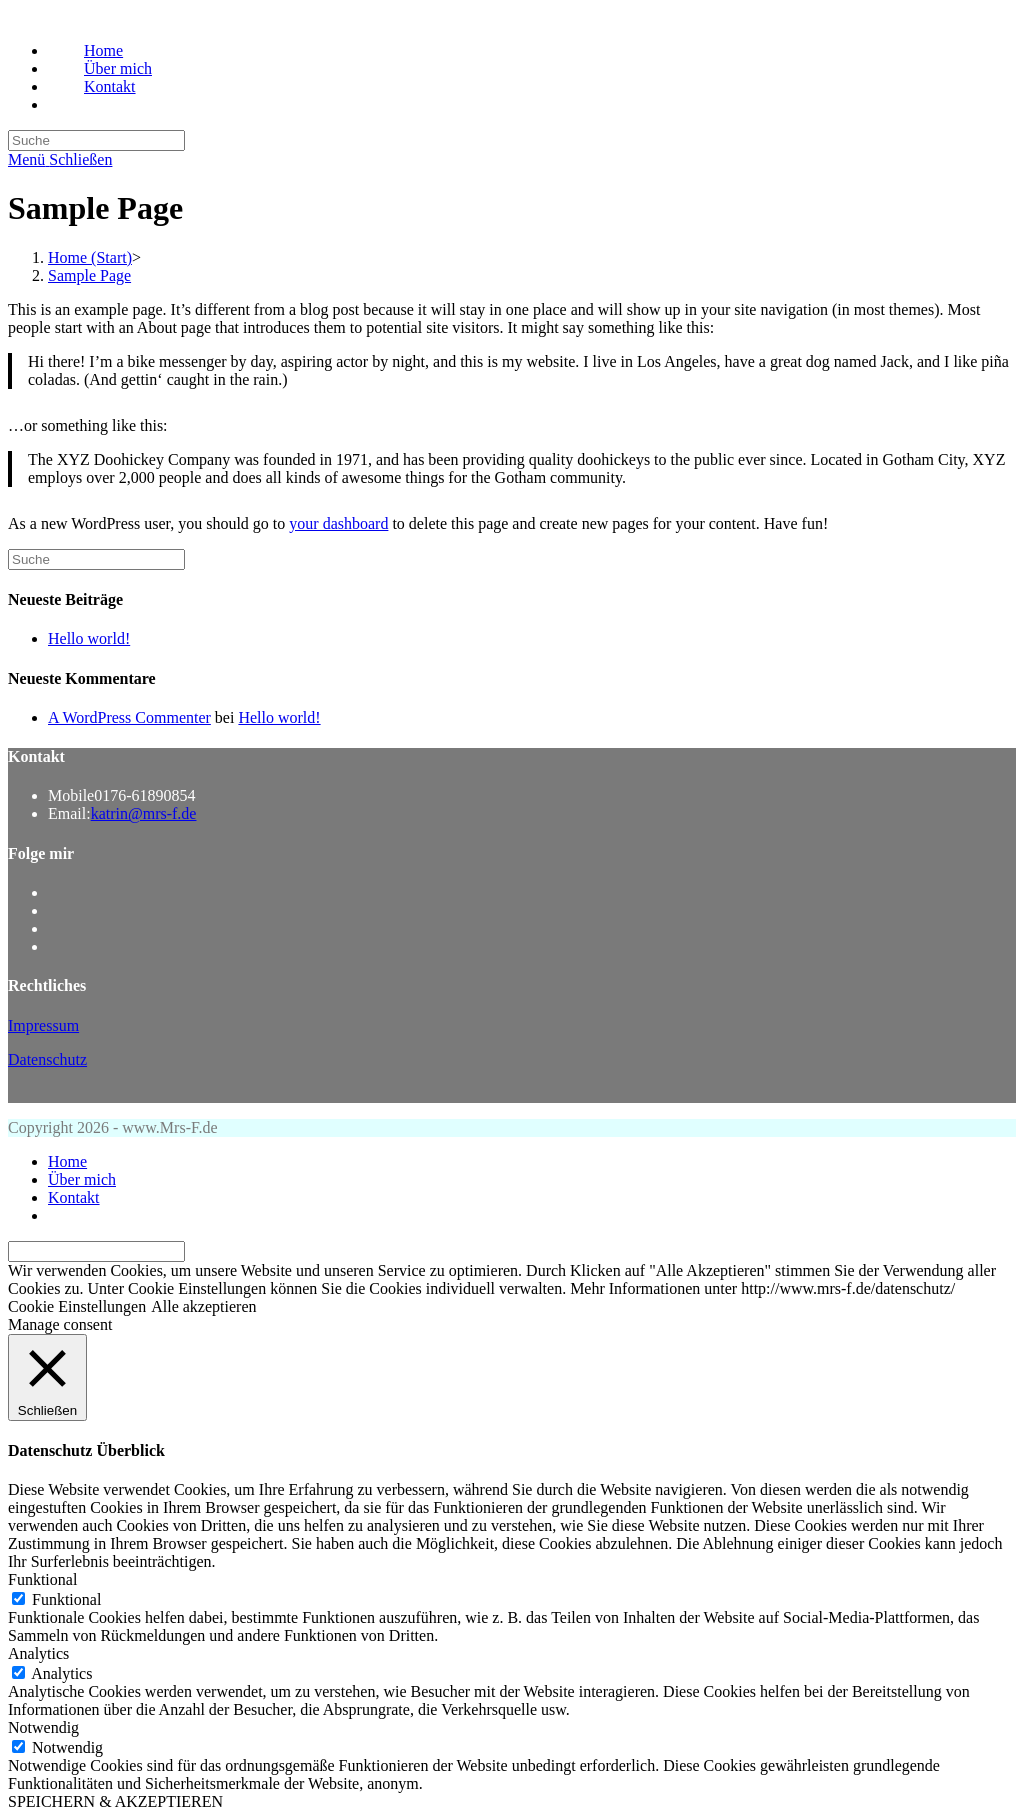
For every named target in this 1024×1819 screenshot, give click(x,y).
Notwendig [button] (43, 1727)
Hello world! (89, 638)
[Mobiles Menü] (60, 159)
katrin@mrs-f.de (144, 813)
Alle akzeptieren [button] (203, 1306)
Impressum (43, 1025)
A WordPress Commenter (129, 717)
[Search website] (84, 104)
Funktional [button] (42, 1579)
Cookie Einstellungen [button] (77, 1306)
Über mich (82, 1179)
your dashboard (338, 523)
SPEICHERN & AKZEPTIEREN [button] (115, 1801)
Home (67, 1161)
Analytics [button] (38, 1653)
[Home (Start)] (90, 257)
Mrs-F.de (37, 16)
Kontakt (74, 1197)
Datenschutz (47, 1059)
